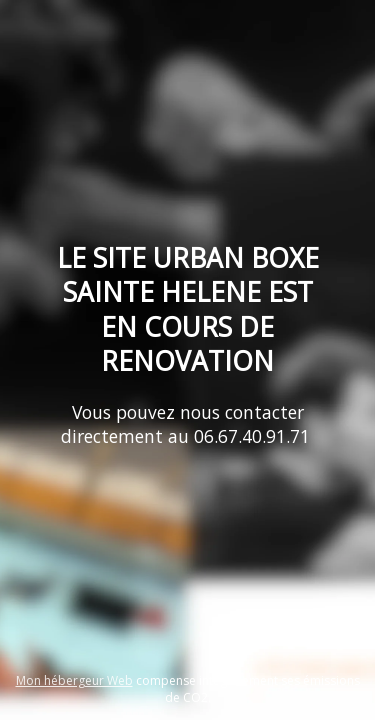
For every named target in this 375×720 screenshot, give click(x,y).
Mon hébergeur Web (74, 680)
